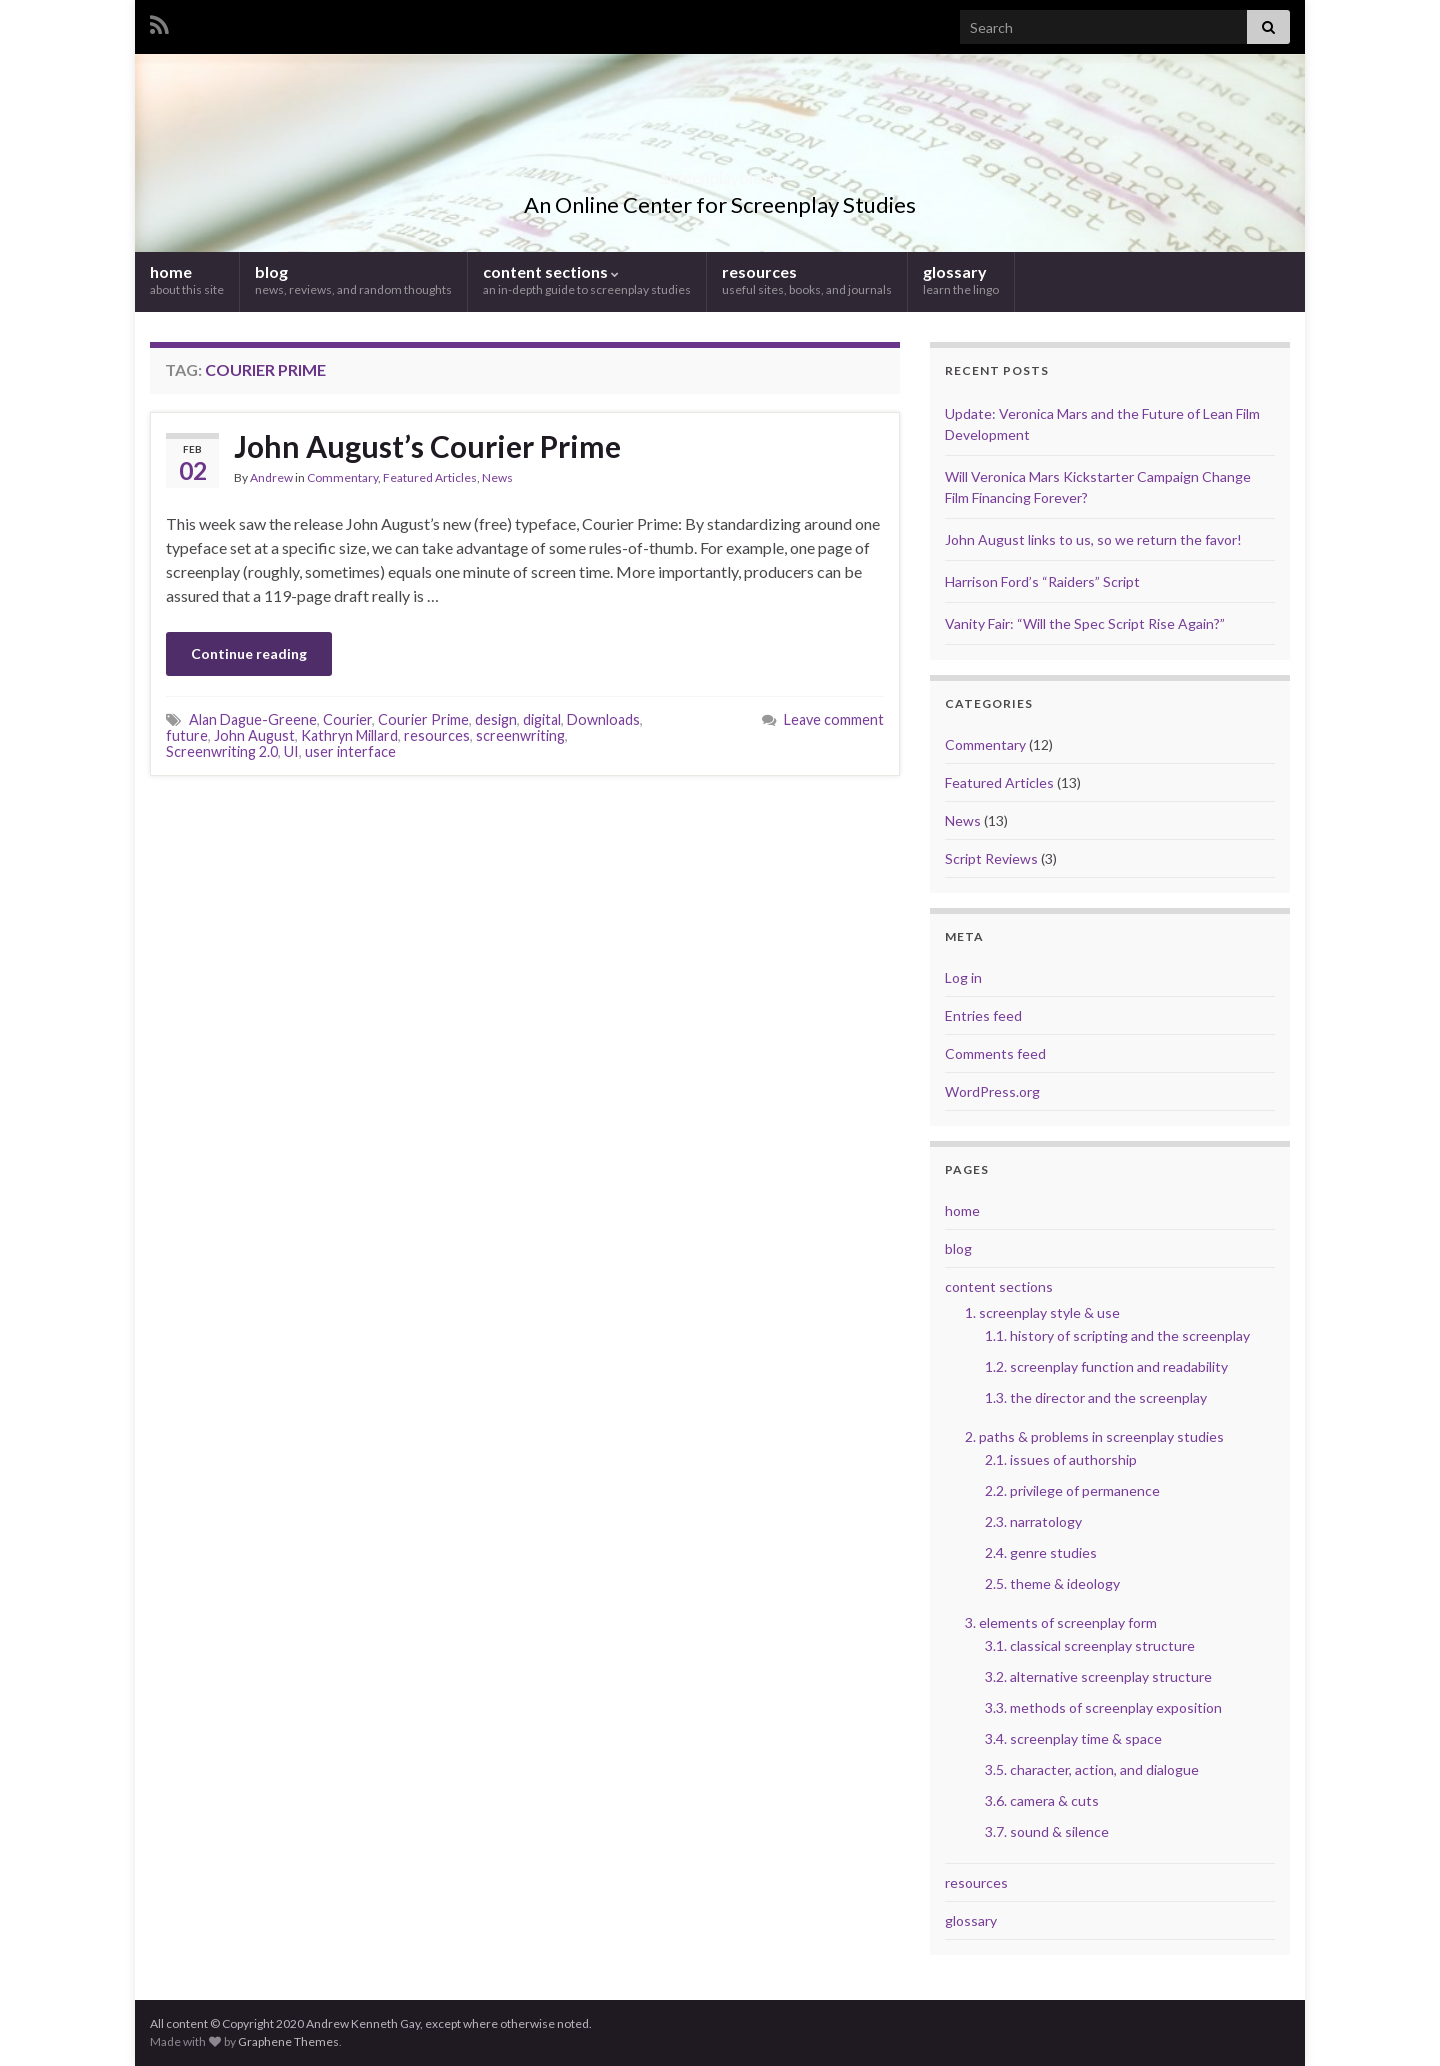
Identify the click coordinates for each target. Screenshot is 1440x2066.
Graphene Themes (288, 2041)
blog (353, 279)
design (496, 719)
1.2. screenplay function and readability (1106, 1366)
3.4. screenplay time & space (1073, 1738)
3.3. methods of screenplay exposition (1103, 1707)
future (187, 735)
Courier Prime (423, 719)
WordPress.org (992, 1091)
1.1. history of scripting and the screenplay (1117, 1335)
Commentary (342, 477)
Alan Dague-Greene (253, 719)
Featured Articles (430, 477)
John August (254, 735)
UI (291, 751)
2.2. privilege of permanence (1072, 1490)
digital (542, 719)
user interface (350, 751)
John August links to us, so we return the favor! (1093, 539)
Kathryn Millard (349, 735)
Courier (347, 719)
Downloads (603, 719)
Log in (963, 977)
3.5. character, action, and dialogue (1092, 1769)
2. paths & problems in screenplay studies (1094, 1436)
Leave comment (834, 719)
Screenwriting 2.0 (222, 751)
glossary (961, 279)
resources (807, 279)
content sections (587, 279)
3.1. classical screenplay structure (1090, 1645)
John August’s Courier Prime (427, 446)
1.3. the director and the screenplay (1096, 1397)
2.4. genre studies (1041, 1552)
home (187, 279)
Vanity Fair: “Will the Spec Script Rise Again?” (1085, 623)
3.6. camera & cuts (1042, 1800)
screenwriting (520, 735)
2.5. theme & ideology (1052, 1583)
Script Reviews (991, 858)
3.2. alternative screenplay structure (1098, 1676)
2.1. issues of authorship (1061, 1459)
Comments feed (995, 1053)
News (497, 477)
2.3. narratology (1033, 1521)
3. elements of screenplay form (1061, 1622)
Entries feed (983, 1015)
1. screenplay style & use (1042, 1312)
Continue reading (249, 653)
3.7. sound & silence (1047, 1831)
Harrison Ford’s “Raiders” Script (1042, 581)
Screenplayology (720, 171)
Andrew (271, 477)
